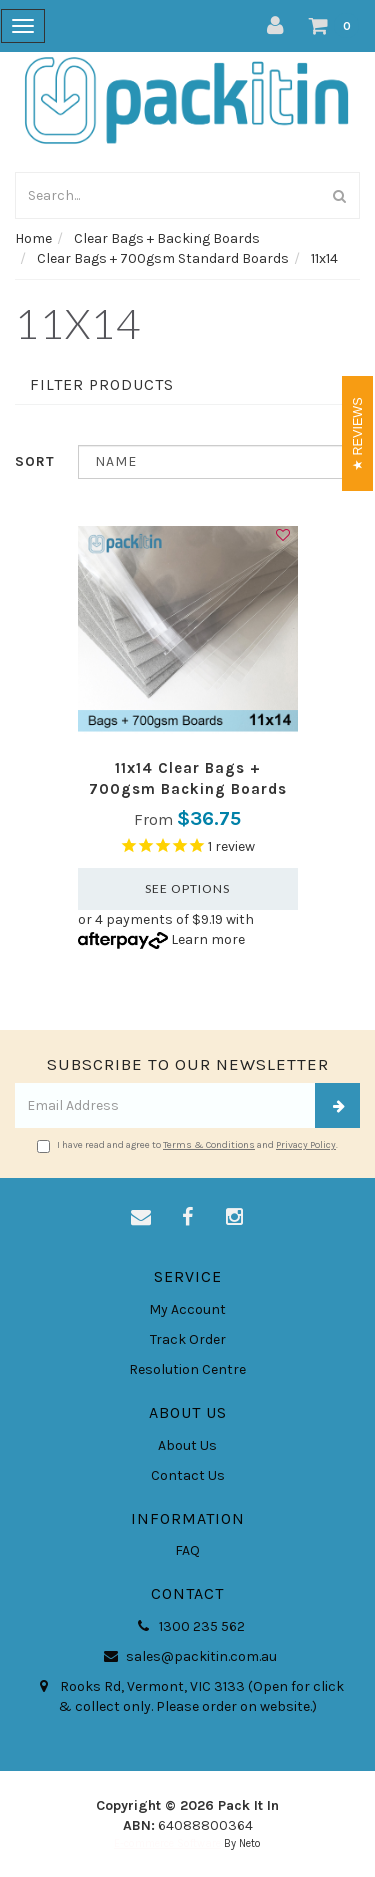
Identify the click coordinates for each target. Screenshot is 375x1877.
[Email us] (141, 1218)
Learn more (208, 939)
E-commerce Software (167, 1843)
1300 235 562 (188, 1627)
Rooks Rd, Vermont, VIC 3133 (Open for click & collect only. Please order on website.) (188, 1696)
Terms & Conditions (209, 1145)
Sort (35, 461)
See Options (187, 888)
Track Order (188, 1339)
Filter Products (102, 385)
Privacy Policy (306, 1145)
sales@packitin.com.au (187, 1657)
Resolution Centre (187, 1369)
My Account (187, 1309)
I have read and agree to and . (187, 1146)
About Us (187, 1445)
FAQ (187, 1550)
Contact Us (188, 1475)
